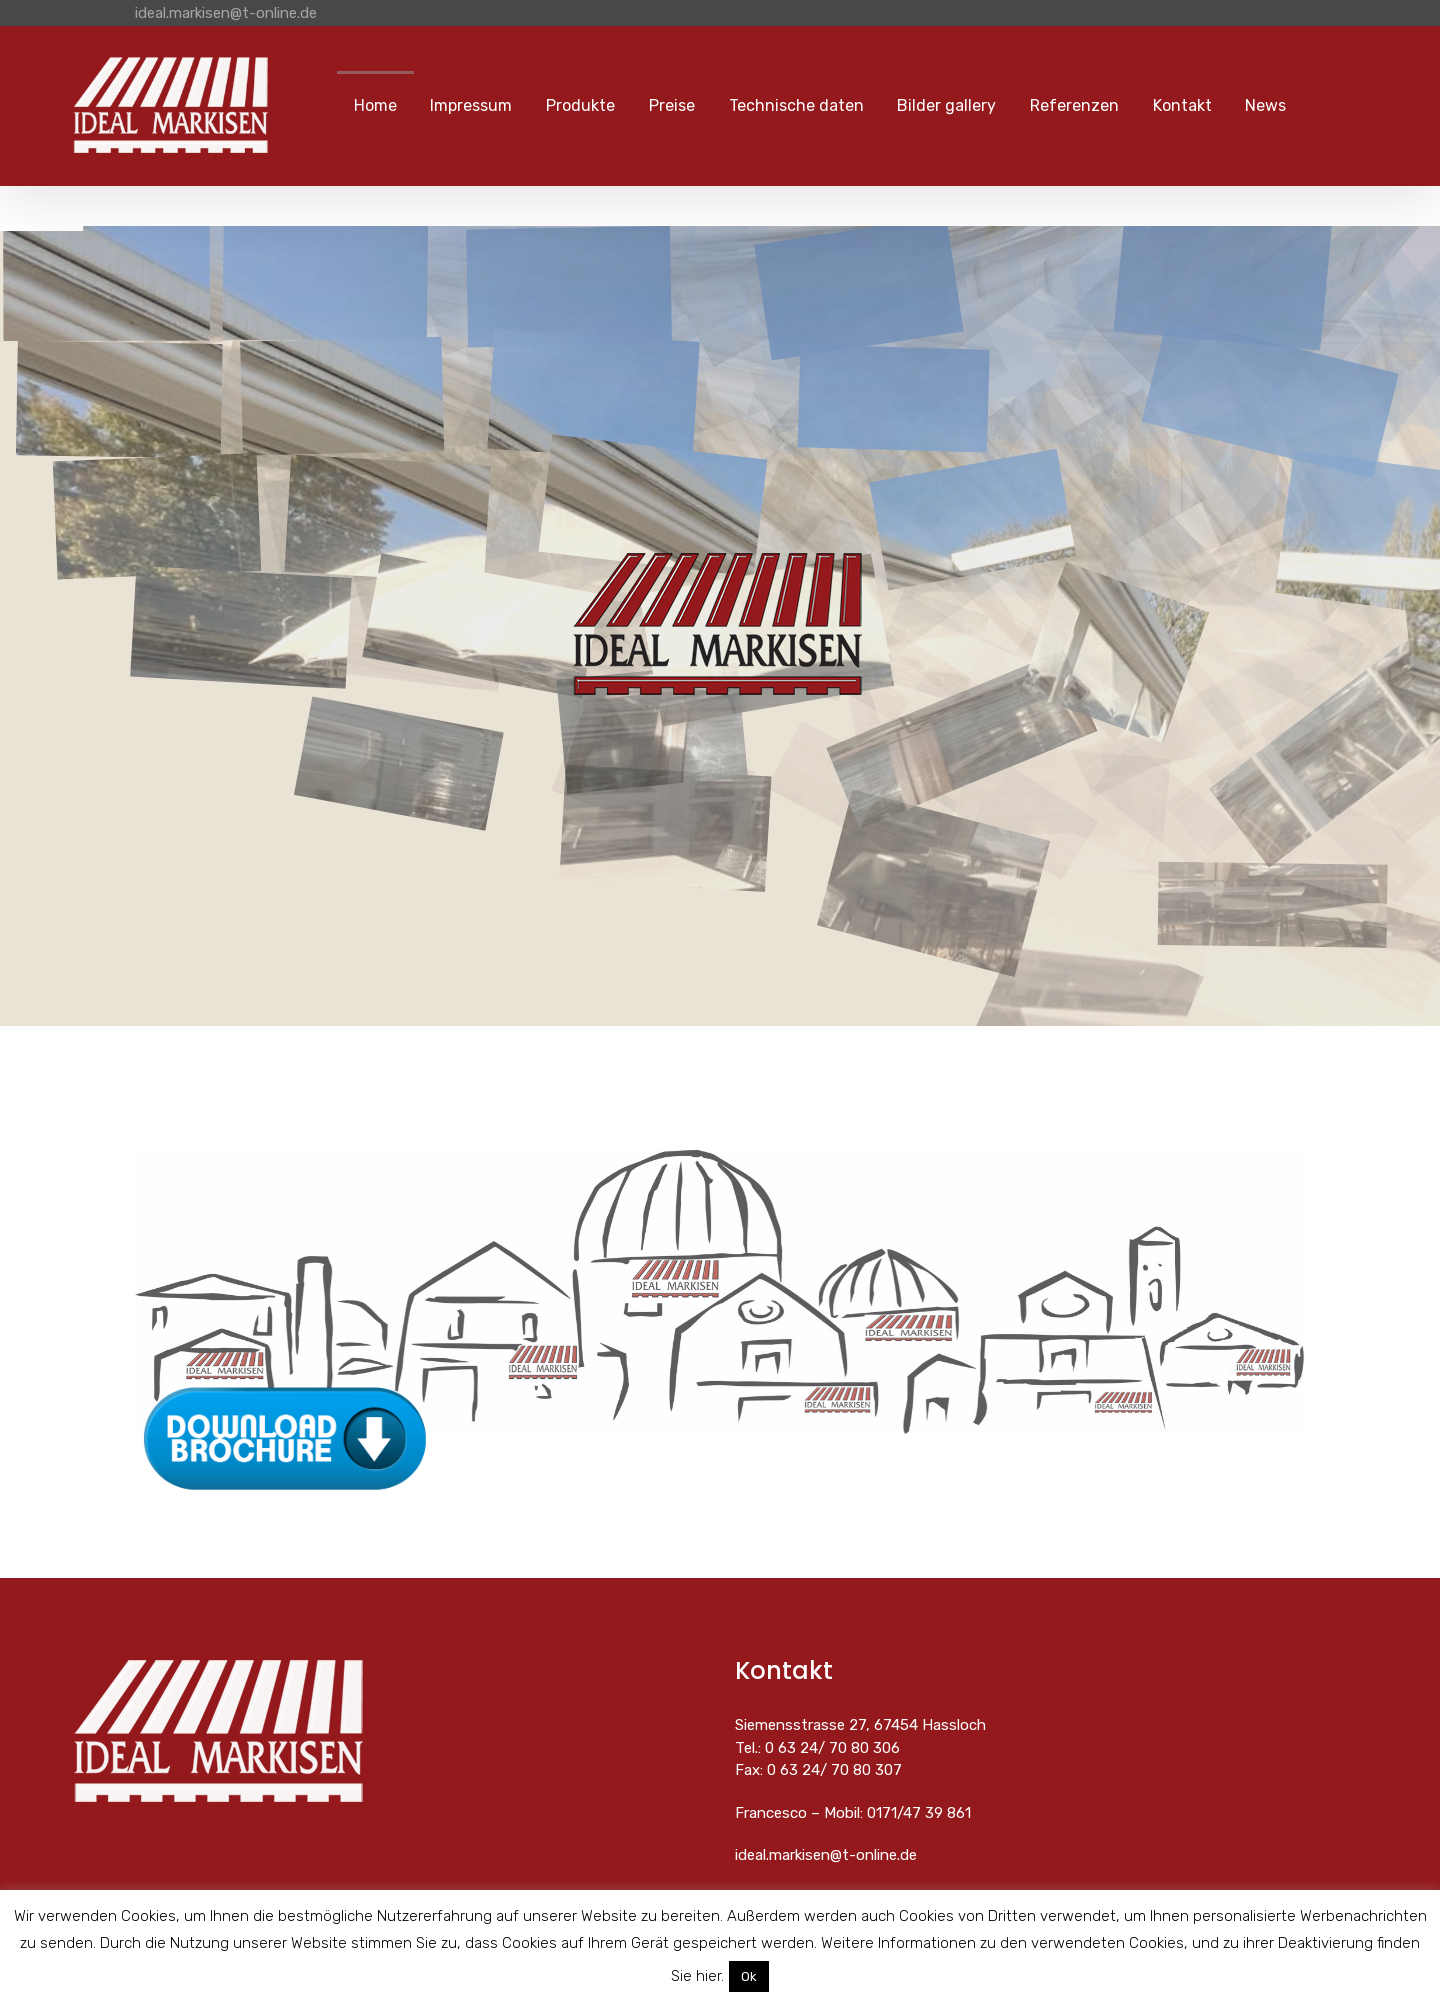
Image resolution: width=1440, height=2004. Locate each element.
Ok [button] (749, 1976)
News (1265, 105)
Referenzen (1074, 105)
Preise (672, 105)
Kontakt (1182, 105)
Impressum (471, 105)
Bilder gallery (946, 105)
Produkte (580, 105)
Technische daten (796, 105)
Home (375, 105)
